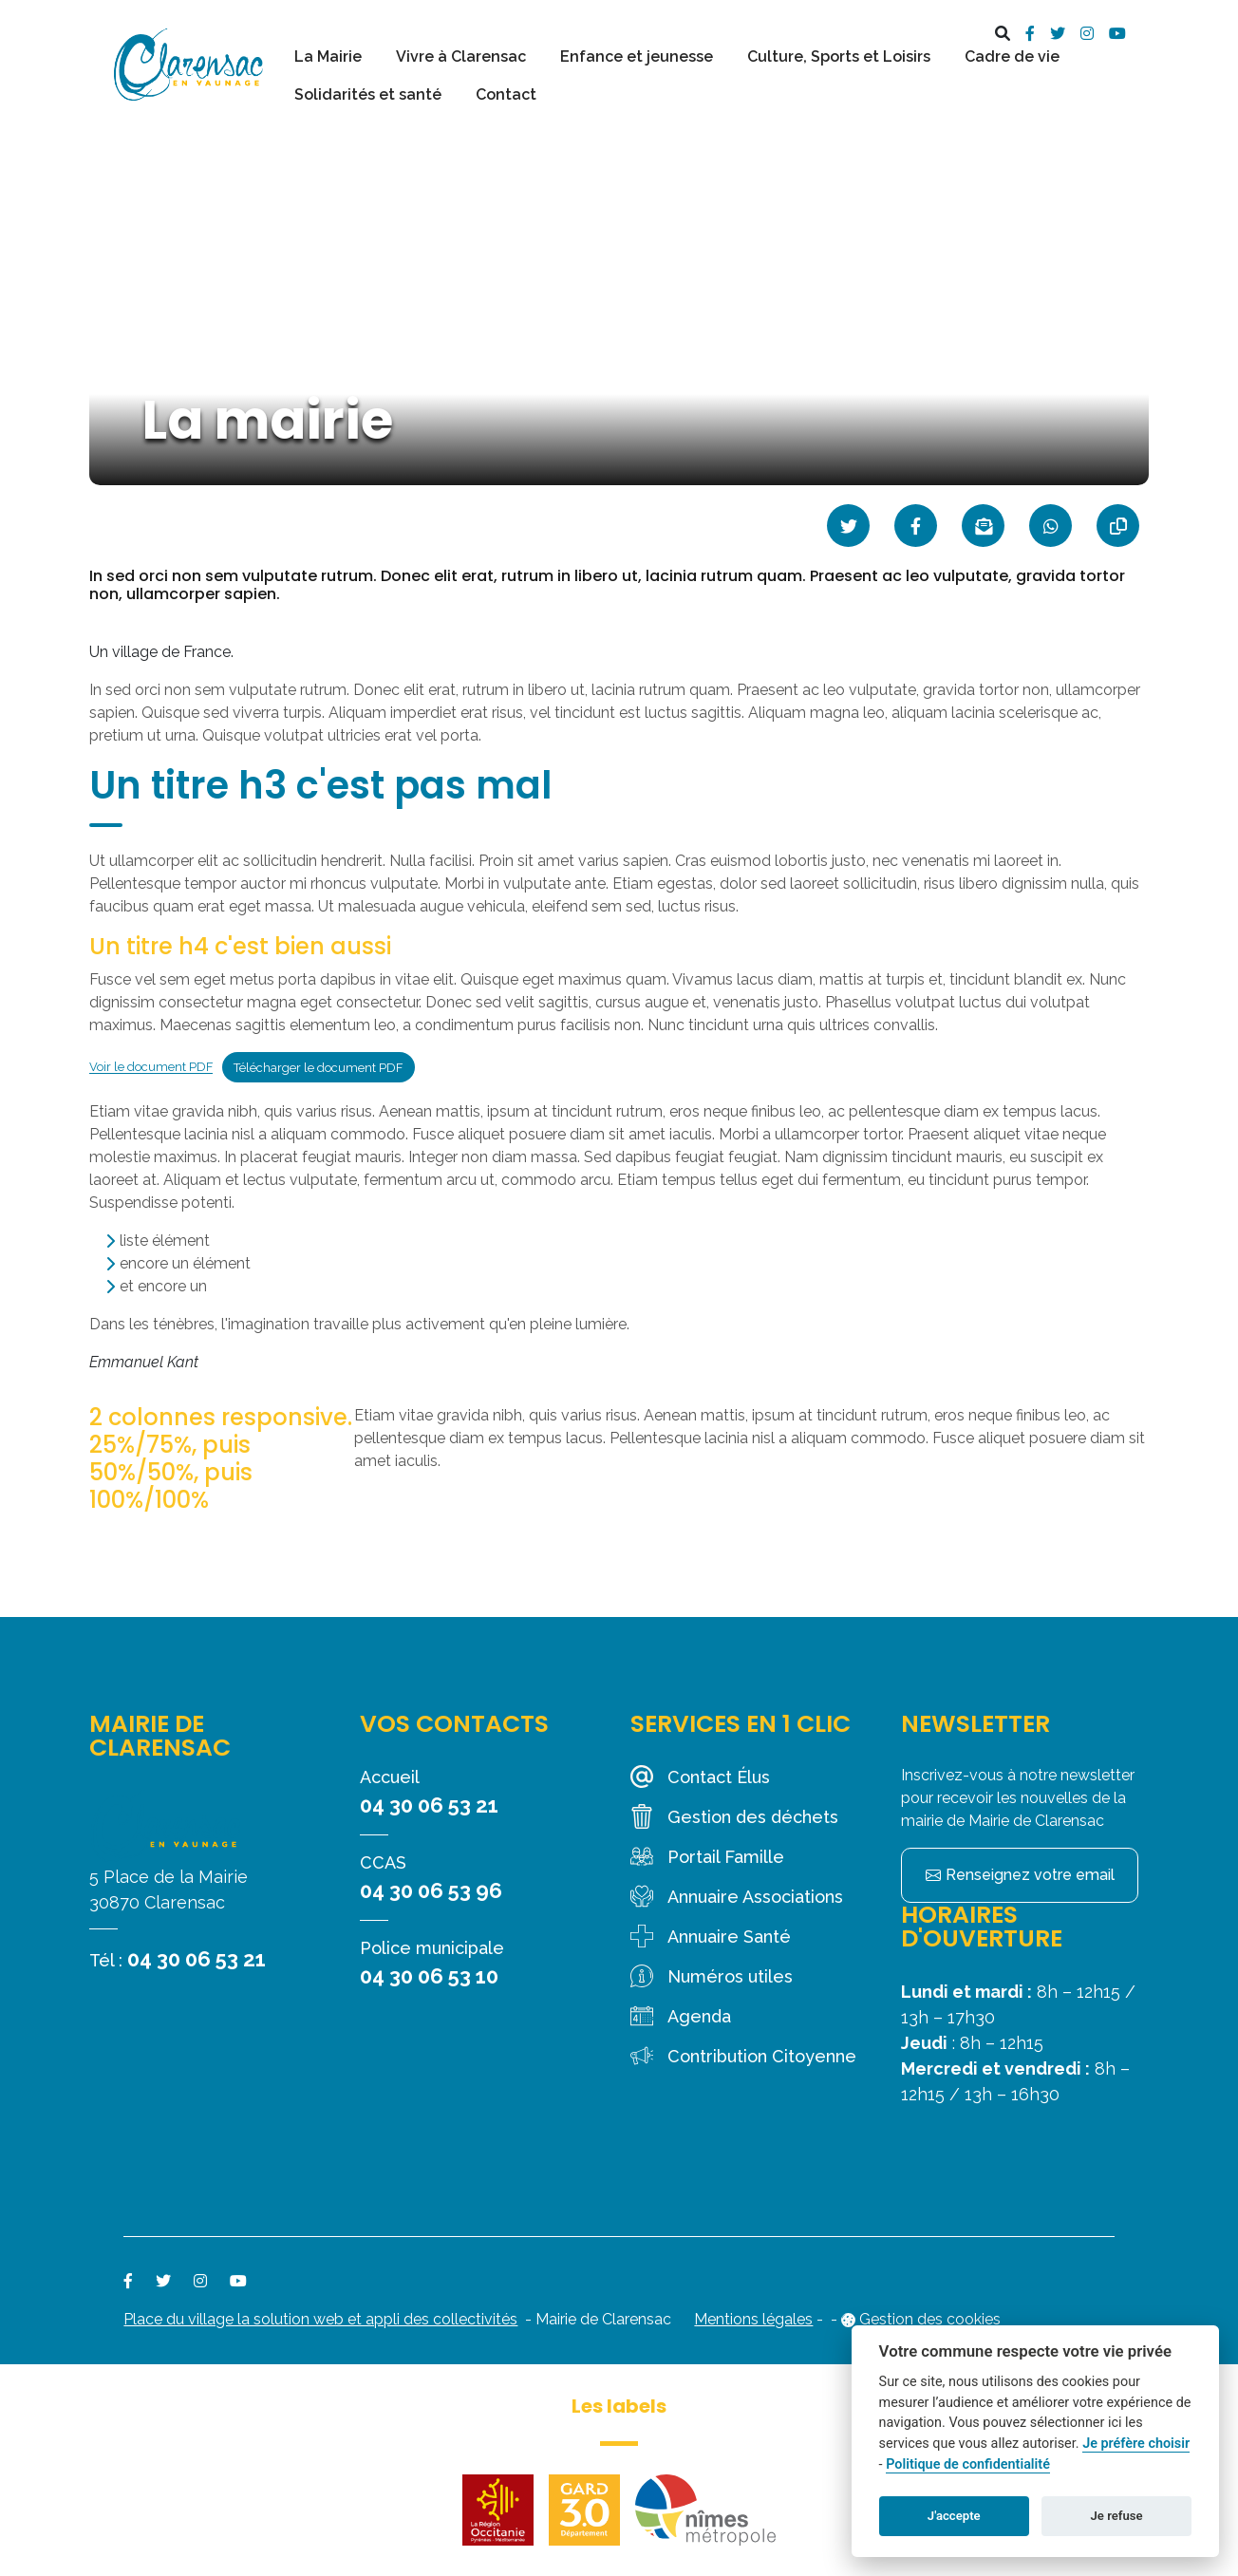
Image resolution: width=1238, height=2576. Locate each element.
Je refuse (1117, 2516)
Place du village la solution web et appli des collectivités (320, 2319)
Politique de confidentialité (968, 2464)
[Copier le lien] (1118, 525)
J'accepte (954, 2516)
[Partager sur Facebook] (915, 525)
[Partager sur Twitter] (848, 525)
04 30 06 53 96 (431, 1890)
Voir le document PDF (151, 1068)
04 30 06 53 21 (196, 1958)
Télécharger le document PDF (318, 1068)
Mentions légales (753, 2319)
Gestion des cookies (930, 2319)
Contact (506, 94)
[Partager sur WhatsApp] (1050, 525)
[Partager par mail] (983, 525)
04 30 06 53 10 (429, 1976)
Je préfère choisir (1136, 2443)
